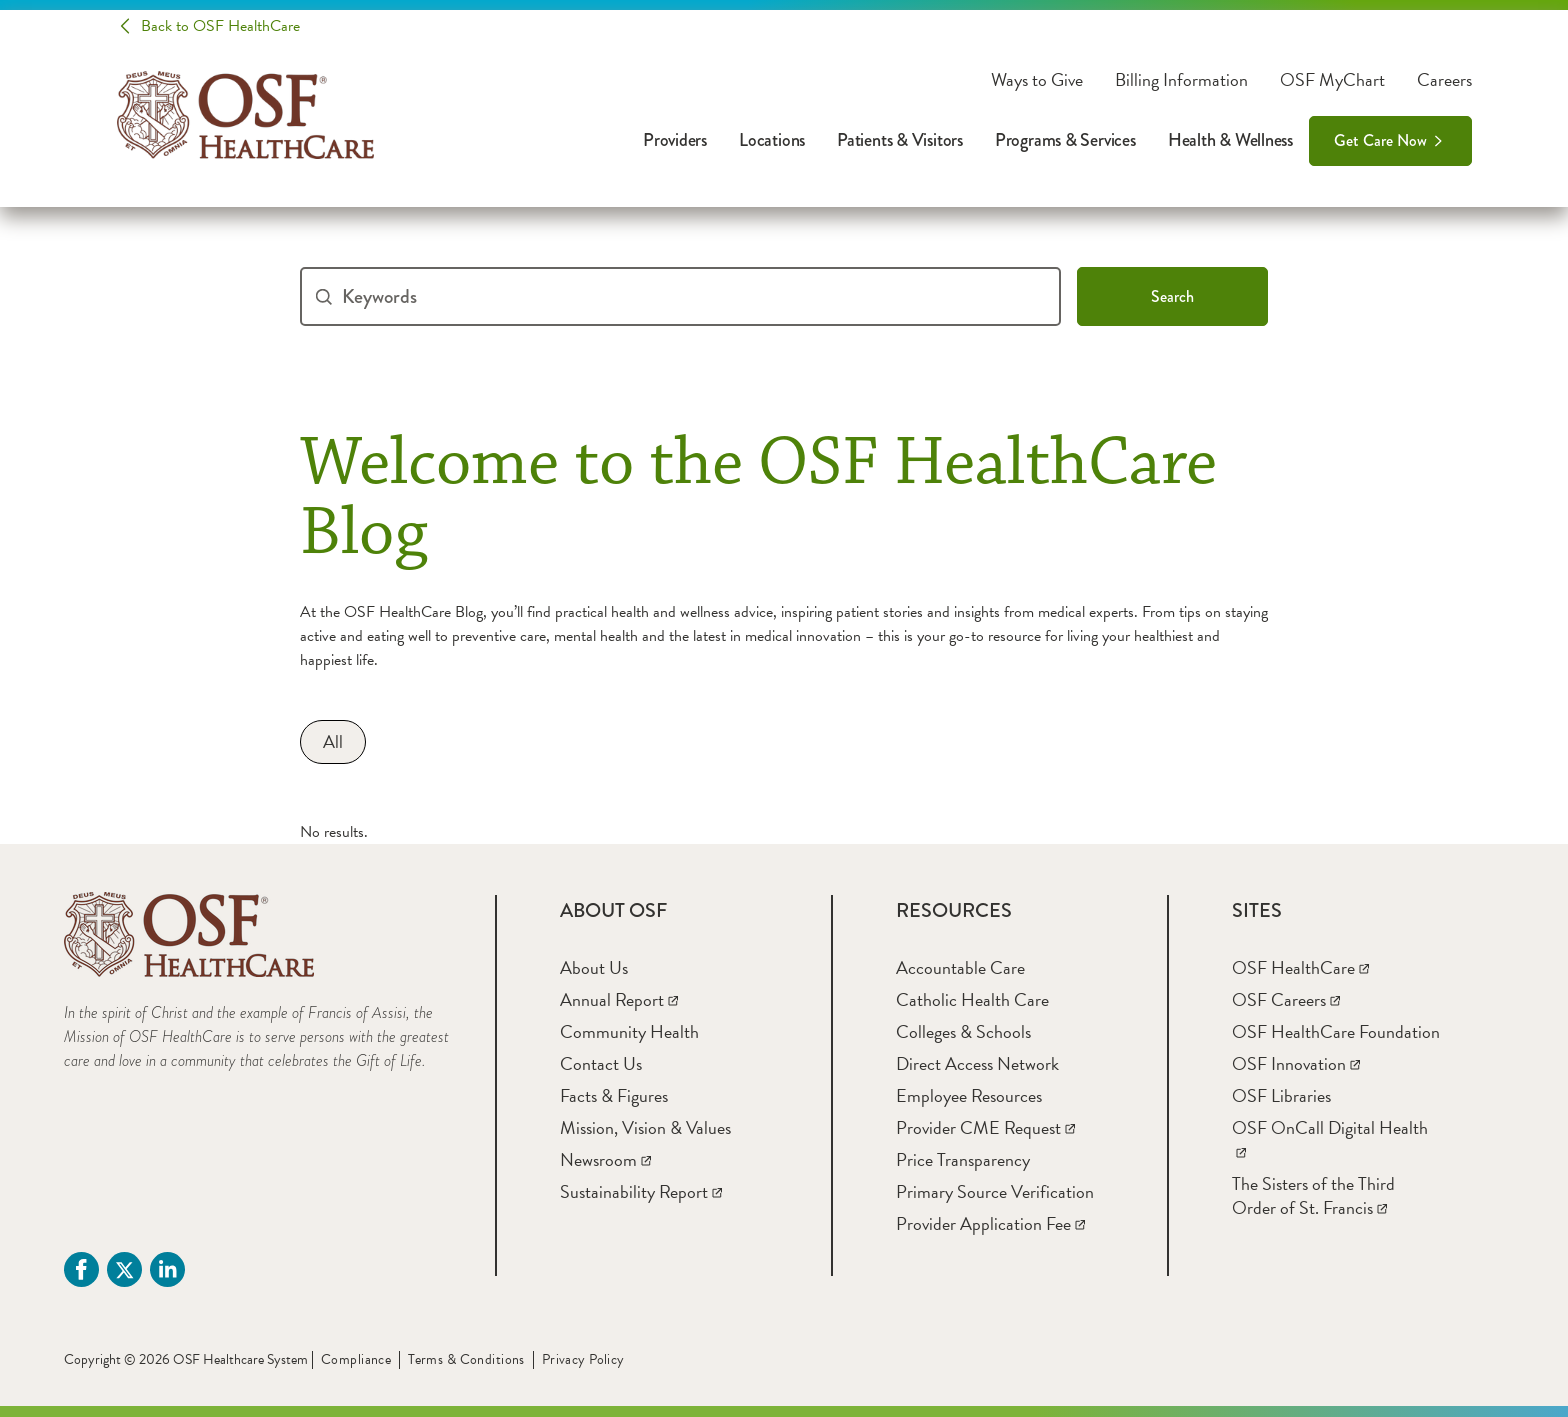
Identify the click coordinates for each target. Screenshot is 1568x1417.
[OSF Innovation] (1296, 1063)
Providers (675, 140)
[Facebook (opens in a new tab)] (81, 1269)
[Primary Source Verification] (995, 1191)
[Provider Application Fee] (990, 1223)
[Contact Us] (601, 1063)
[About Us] (594, 967)
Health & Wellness (1230, 140)
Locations (772, 140)
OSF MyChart (1332, 80)
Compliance (356, 1359)
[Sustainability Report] (641, 1191)
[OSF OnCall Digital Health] (1330, 1139)
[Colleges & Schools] (963, 1031)
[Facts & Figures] (614, 1095)
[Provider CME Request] (985, 1127)
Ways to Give (1037, 80)
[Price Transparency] (963, 1159)
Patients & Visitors (900, 140)
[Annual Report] (619, 999)
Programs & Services (1065, 140)
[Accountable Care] (960, 967)
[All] (333, 742)
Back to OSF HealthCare (220, 26)
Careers (1444, 80)
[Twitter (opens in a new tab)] (124, 1269)
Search (1172, 296)
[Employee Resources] (969, 1095)
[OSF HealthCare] (1300, 967)
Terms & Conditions (466, 1359)
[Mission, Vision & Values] (645, 1127)
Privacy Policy (583, 1359)
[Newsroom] (605, 1159)
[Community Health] (629, 1031)
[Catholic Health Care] (972, 999)
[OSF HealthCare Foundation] (1336, 1031)
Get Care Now (1380, 140)
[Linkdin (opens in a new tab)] (167, 1269)
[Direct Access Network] (977, 1063)
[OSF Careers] (1286, 999)
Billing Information (1181, 80)
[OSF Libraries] (1281, 1095)
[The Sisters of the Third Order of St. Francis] (1313, 1195)
